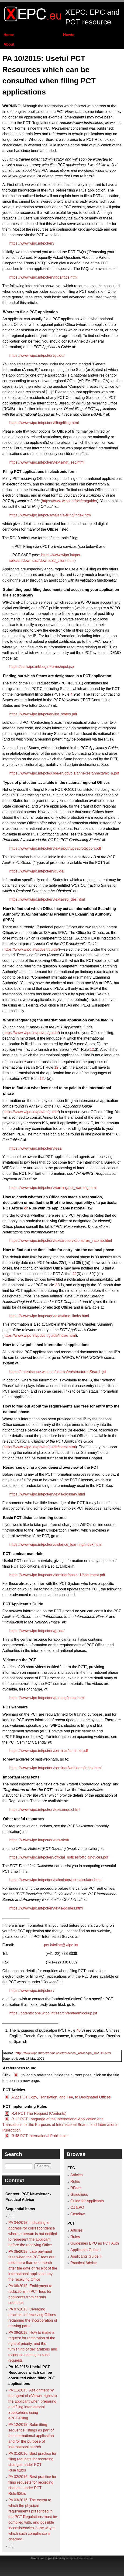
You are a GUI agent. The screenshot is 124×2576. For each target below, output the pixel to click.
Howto (69, 35)
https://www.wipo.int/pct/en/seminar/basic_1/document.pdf (57, 1575)
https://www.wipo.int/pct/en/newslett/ (39, 1840)
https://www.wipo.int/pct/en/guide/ (37, 355)
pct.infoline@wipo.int (61, 1945)
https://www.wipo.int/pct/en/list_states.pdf (43, 714)
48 (78, 2030)
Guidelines (79, 2194)
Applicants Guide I (85, 2250)
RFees (75, 2188)
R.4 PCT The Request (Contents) (38, 2113)
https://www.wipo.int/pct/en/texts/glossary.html (47, 1494)
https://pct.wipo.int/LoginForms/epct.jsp (41, 667)
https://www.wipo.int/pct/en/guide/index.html (39, 1335)
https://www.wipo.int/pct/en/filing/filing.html (44, 423)
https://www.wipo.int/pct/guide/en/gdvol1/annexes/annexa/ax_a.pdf (64, 773)
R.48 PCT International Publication (40, 2136)
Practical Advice (83, 2263)
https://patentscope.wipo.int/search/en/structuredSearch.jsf (57, 1372)
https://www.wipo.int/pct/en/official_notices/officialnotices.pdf (58, 1857)
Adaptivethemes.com (79, 2558)
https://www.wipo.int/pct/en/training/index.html (47, 1698)
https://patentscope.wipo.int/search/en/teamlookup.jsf (53, 2013)
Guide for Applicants (87, 2201)
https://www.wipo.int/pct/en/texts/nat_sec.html (46, 462)
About (8, 44)
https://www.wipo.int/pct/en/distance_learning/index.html (55, 1544)
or (26, 1208)
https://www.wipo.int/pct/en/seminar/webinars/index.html (55, 1768)
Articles (76, 2175)
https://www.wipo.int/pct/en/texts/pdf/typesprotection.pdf (55, 848)
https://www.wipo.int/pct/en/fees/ (35, 1148)
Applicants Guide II (86, 2256)
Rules (75, 2181)
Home (8, 35)
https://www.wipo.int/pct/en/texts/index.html (44, 1810)
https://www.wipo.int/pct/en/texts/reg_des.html (47, 899)
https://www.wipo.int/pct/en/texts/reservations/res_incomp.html (60, 1241)
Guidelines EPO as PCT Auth (94, 2243)
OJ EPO (77, 2207)
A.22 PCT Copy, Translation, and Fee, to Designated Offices (61, 2097)
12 (92, 1049)
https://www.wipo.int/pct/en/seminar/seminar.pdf (48, 1751)
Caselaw (77, 2214)
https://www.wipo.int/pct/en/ (31, 243)
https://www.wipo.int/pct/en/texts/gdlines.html (46, 1908)
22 (74, 1274)
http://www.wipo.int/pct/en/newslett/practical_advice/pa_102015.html (63, 2053)
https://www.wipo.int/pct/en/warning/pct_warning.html (52, 1188)
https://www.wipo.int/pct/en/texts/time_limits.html (49, 1316)
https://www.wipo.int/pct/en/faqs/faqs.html (43, 277)
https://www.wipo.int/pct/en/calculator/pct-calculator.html (55, 1880)
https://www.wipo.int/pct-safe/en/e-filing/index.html (50, 515)
